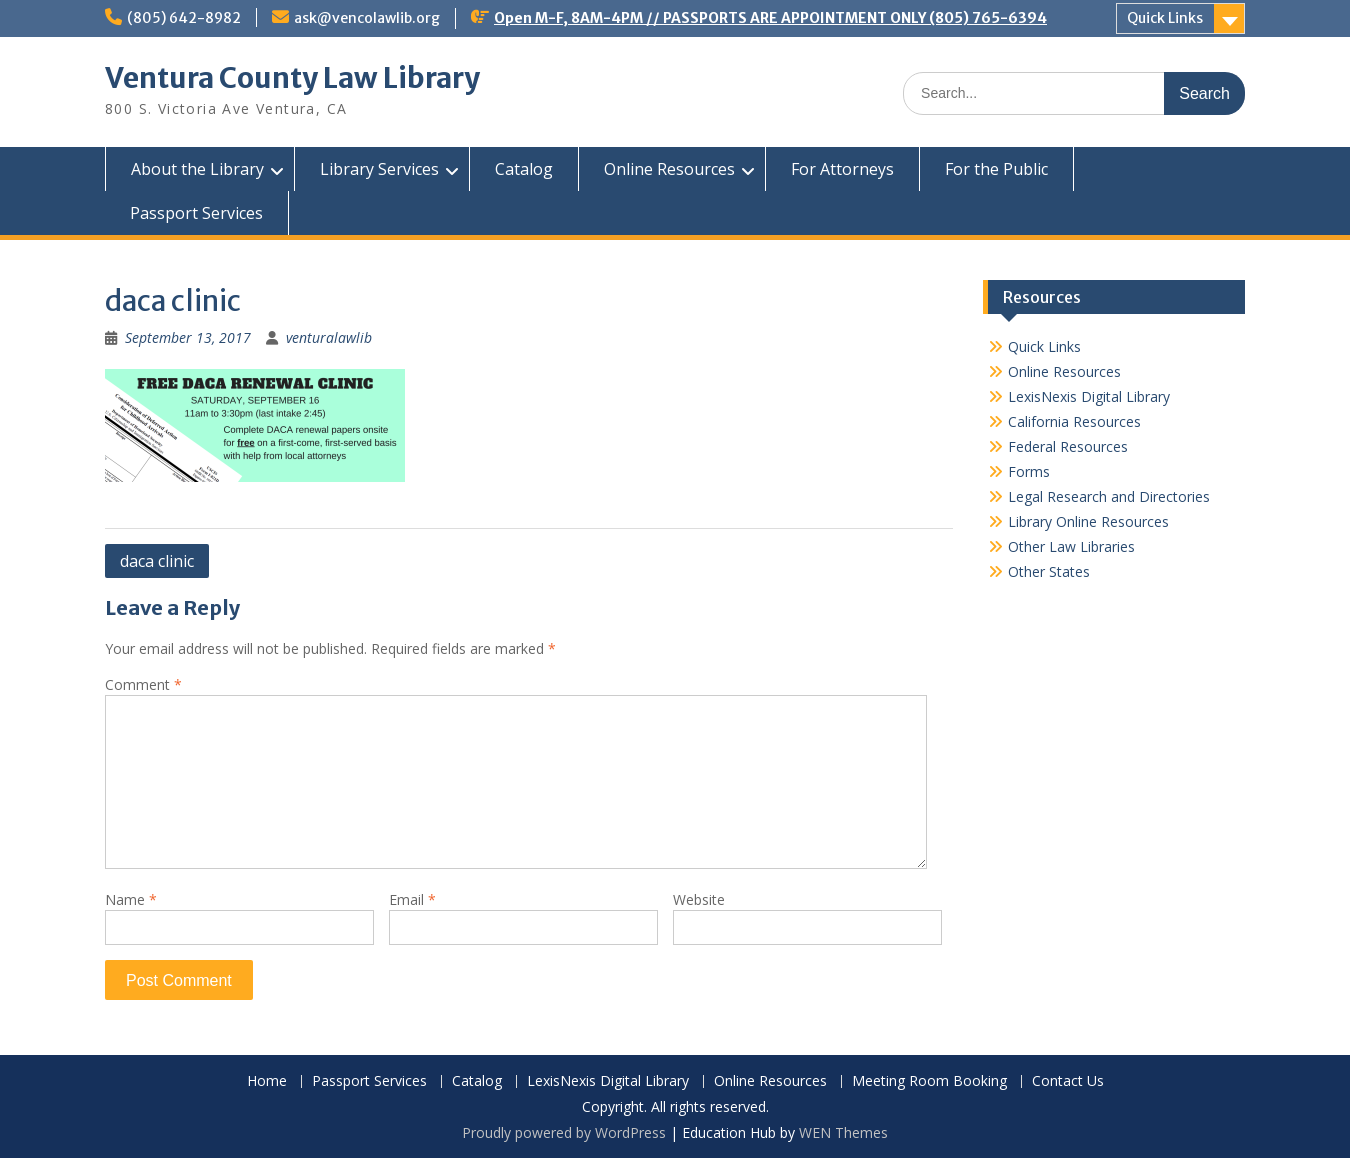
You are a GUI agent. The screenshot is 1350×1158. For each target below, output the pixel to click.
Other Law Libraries (1071, 546)
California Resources (1074, 421)
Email (412, 899)
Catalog (524, 169)
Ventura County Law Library (292, 78)
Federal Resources (1068, 446)
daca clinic (157, 561)
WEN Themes (843, 1132)
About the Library (197, 169)
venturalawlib (329, 337)
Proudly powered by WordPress (564, 1132)
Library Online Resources (1088, 521)
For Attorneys (842, 169)
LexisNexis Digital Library (1089, 396)
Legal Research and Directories (1109, 496)
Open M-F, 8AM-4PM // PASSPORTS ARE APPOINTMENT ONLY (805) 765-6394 (770, 18)
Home (267, 1081)
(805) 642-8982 (184, 18)
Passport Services (196, 213)
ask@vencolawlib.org (367, 18)
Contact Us (1068, 1081)
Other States (1049, 571)
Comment (143, 684)
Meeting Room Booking (929, 1081)
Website (699, 899)
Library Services (379, 169)
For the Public (996, 169)
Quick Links (1165, 18)
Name (131, 899)
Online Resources (669, 169)
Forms (1029, 471)
